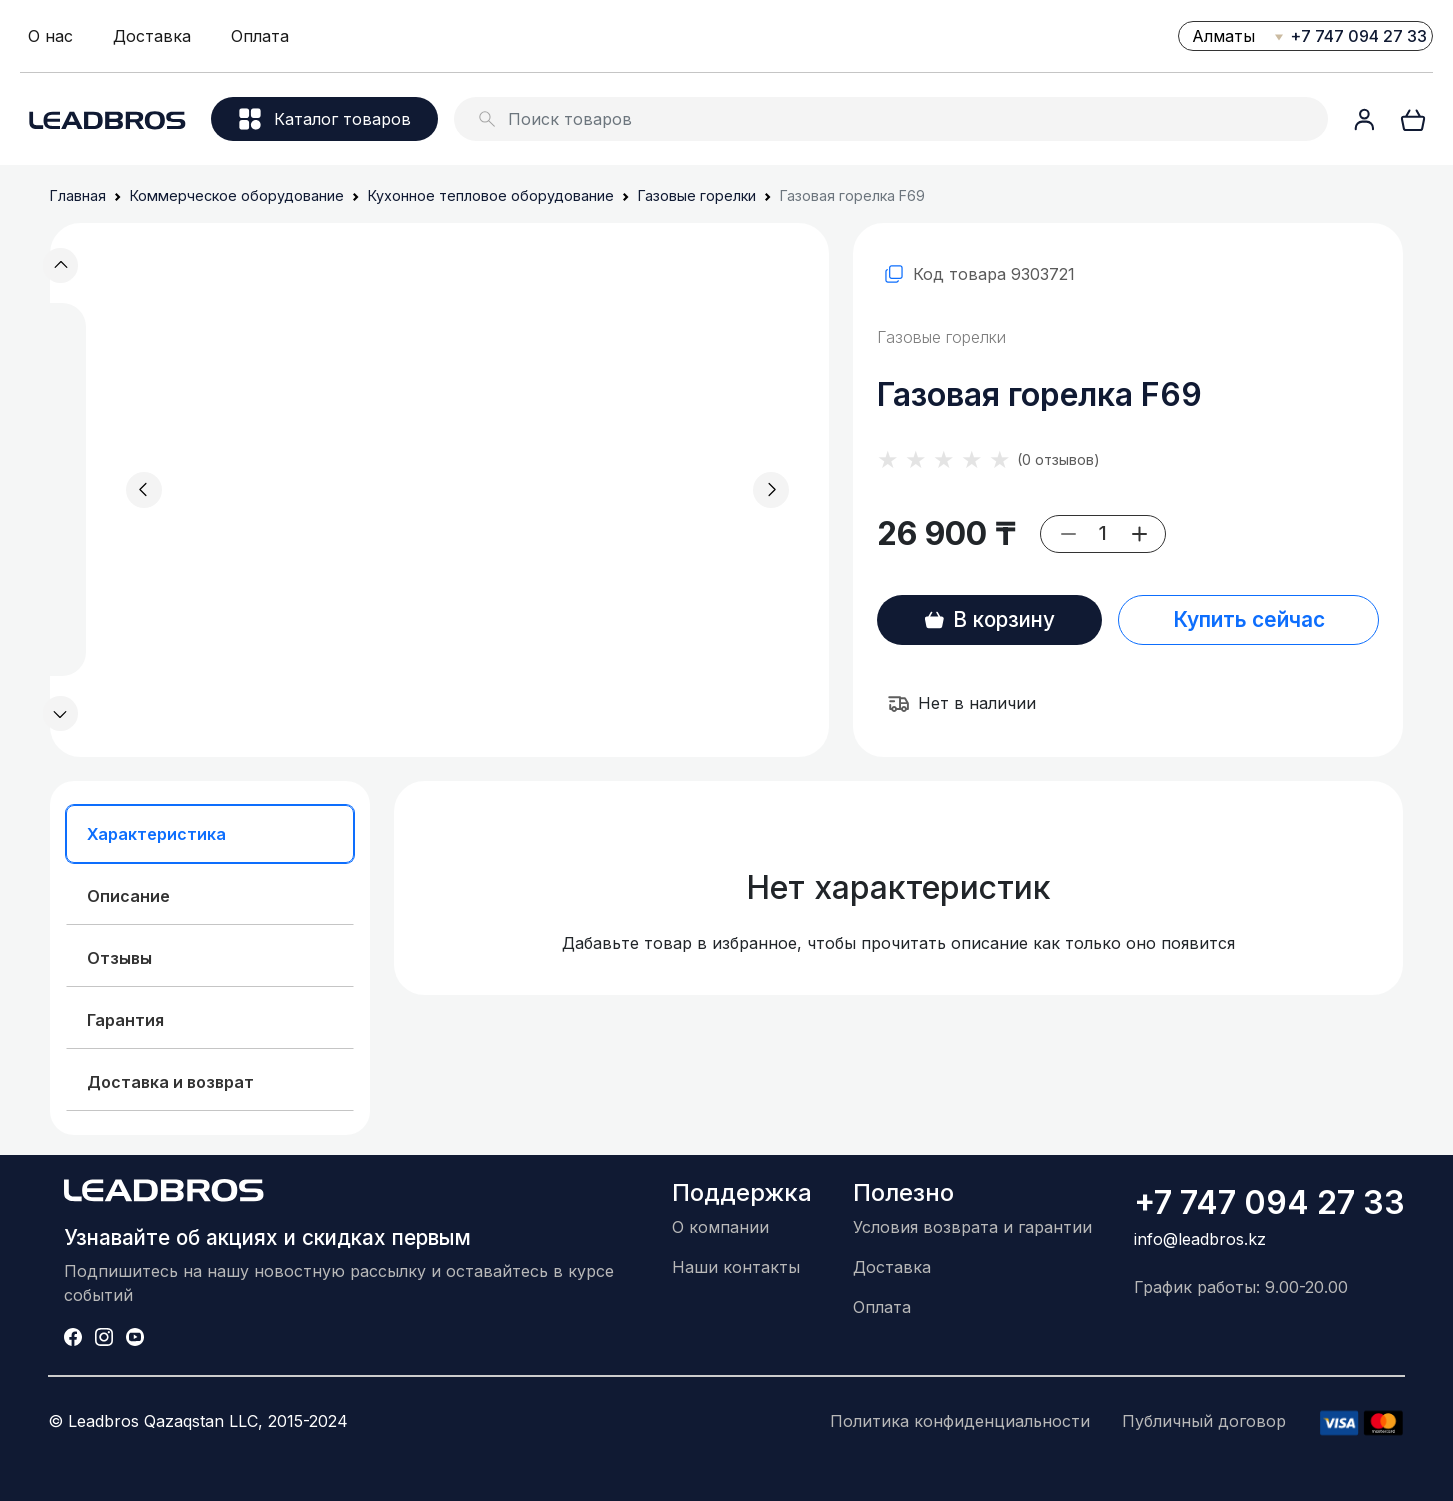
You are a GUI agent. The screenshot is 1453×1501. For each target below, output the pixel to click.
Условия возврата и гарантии (972, 1227)
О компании (720, 1227)
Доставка (152, 36)
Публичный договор (1204, 1421)
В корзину (989, 619)
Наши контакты (736, 1267)
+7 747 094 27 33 (1358, 36)
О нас (50, 36)
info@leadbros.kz (1200, 1239)
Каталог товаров (325, 119)
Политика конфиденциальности (960, 1421)
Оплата (260, 36)
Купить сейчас (1249, 619)
